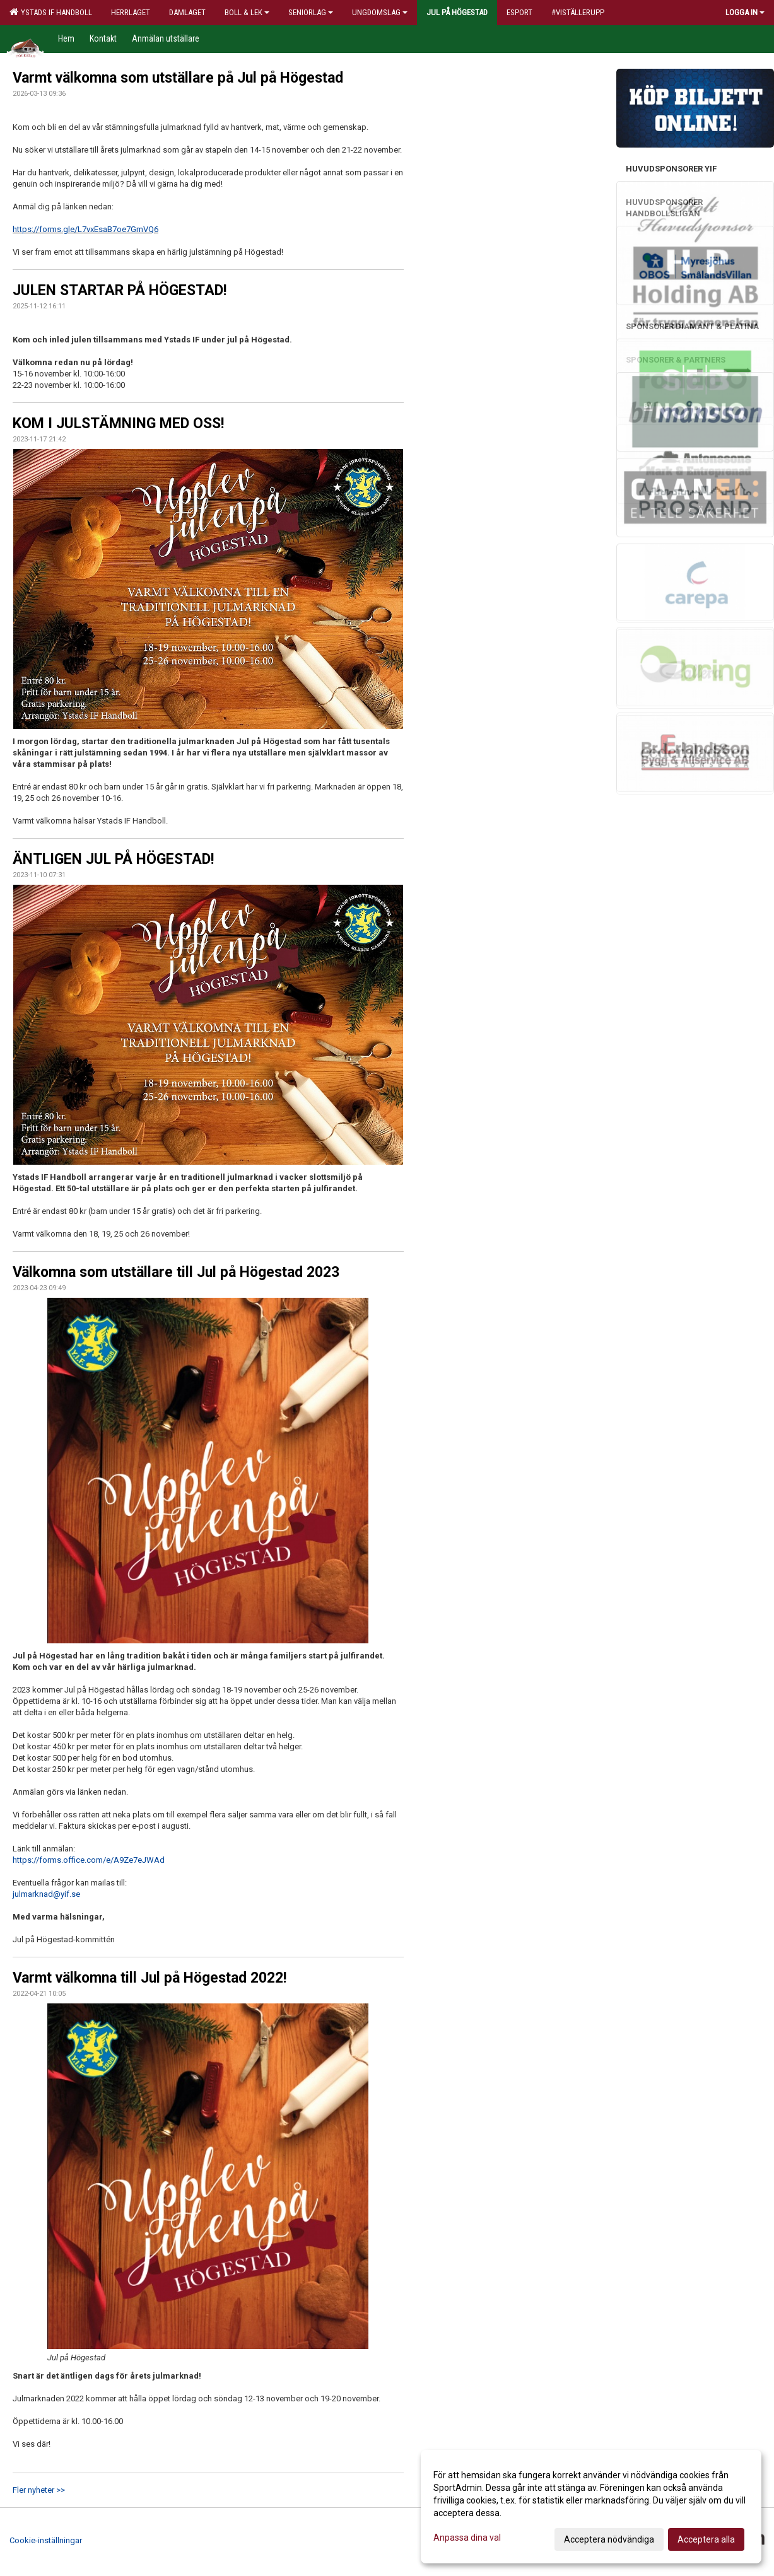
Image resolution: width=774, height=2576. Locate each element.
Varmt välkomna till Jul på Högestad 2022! (149, 1977)
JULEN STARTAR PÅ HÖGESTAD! (119, 290)
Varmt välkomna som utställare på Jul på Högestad (178, 77)
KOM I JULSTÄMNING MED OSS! (118, 423)
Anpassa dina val (467, 2537)
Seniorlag (310, 12)
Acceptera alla (706, 2539)
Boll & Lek (247, 12)
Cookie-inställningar (45, 2540)
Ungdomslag (380, 12)
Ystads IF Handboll (50, 12)
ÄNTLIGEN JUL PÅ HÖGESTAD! (113, 859)
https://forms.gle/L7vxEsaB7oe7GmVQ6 (85, 229)
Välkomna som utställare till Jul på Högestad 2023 (176, 1272)
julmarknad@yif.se (46, 1894)
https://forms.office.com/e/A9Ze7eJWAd (89, 1860)
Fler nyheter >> (39, 2490)
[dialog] (591, 2506)
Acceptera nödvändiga (609, 2539)
